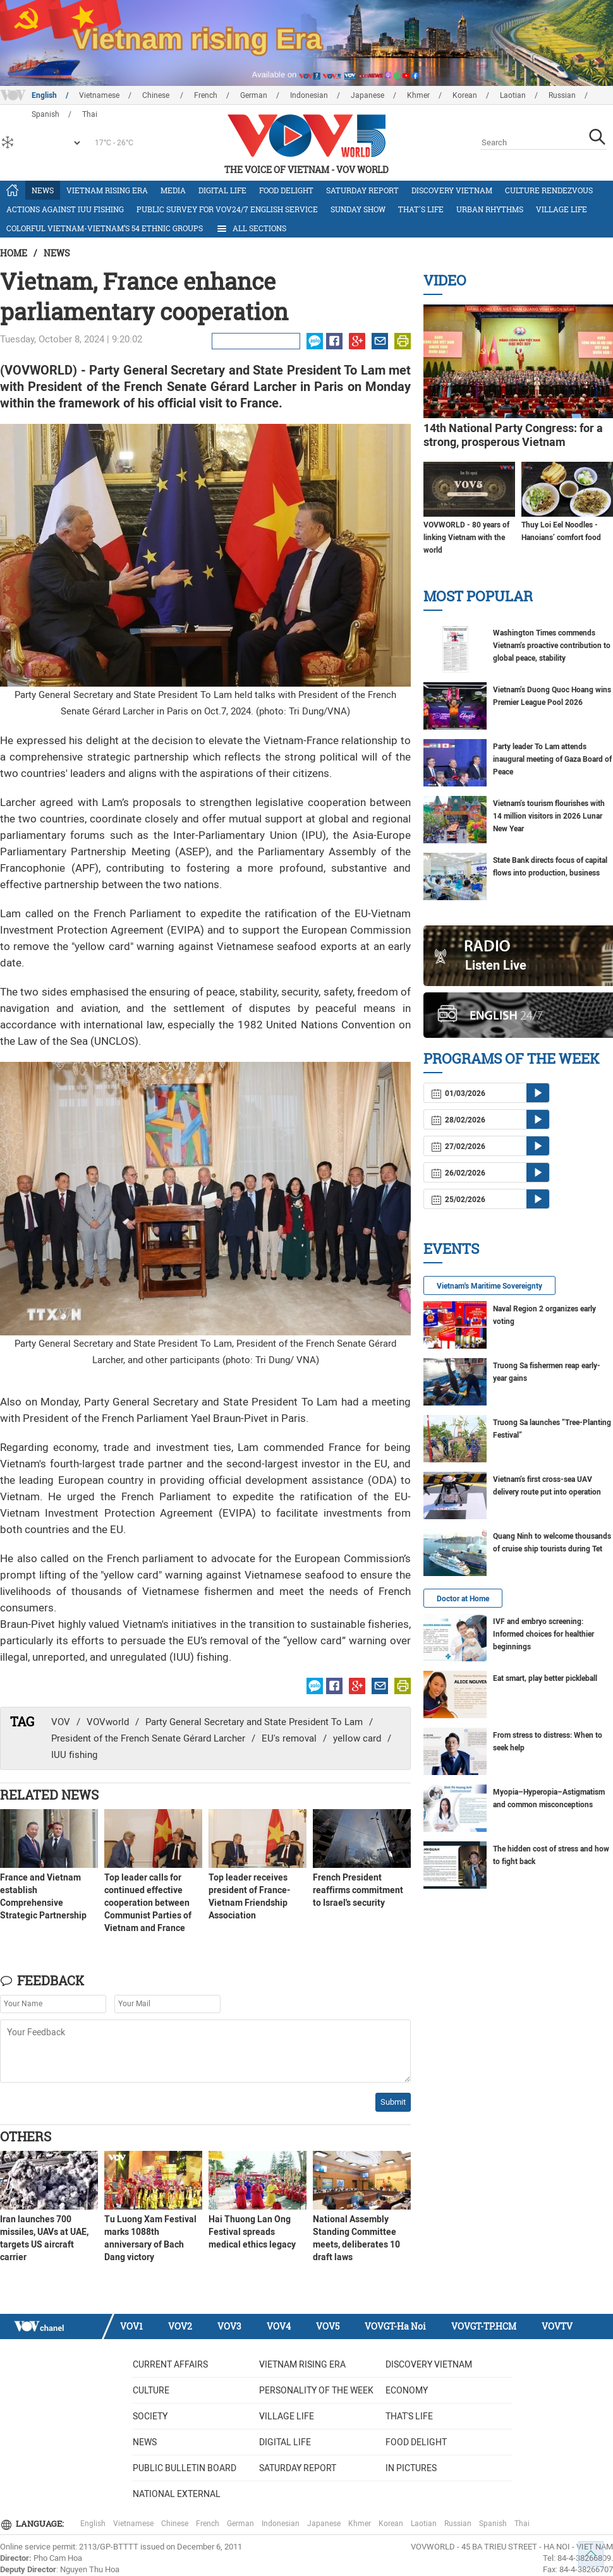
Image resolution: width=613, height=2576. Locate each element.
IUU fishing (74, 1754)
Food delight (286, 190)
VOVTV (557, 2326)
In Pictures (411, 2468)
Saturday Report (362, 190)
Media (173, 190)
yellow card (357, 1738)
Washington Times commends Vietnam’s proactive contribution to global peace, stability (551, 646)
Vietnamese (99, 95)
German (253, 95)
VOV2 (180, 2326)
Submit (393, 2102)
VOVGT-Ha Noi (395, 2326)
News (43, 190)
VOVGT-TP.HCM (483, 2326)
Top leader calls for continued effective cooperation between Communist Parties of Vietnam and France (147, 1902)
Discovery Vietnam (451, 190)
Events (451, 1248)
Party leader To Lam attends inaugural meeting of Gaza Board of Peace (552, 759)
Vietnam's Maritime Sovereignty (489, 1286)
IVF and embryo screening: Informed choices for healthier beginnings (543, 1634)
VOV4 (279, 2326)
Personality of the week (316, 2390)
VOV (60, 1722)
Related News (49, 1794)
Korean (464, 95)
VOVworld (108, 1722)
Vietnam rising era (107, 190)
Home (13, 253)
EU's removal (289, 1738)
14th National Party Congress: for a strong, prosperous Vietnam (513, 434)
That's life (421, 209)
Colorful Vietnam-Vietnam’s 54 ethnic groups (104, 228)
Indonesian (309, 95)
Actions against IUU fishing (65, 209)
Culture (151, 2390)
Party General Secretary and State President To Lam (254, 1722)
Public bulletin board (184, 2468)
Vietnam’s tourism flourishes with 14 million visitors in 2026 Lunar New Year (549, 816)
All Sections (250, 228)
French (205, 95)
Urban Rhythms (489, 209)
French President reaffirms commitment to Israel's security (358, 1890)
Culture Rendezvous (549, 190)
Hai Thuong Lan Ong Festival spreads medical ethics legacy (252, 2231)
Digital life (222, 190)
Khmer (418, 95)
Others (25, 2136)
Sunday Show (358, 209)
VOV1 (131, 2326)
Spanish (493, 2523)
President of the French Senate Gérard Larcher (148, 1738)
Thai (522, 2523)
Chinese (156, 95)
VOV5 (327, 2326)
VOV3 (229, 2326)
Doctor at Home (463, 1598)
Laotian (513, 95)
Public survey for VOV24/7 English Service (227, 209)
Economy (406, 2390)
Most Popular (478, 596)
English (44, 95)
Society (150, 2416)
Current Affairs (170, 2364)
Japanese (367, 95)
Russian (562, 95)
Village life (561, 209)
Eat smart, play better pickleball (545, 1678)
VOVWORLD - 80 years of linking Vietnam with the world (466, 538)
